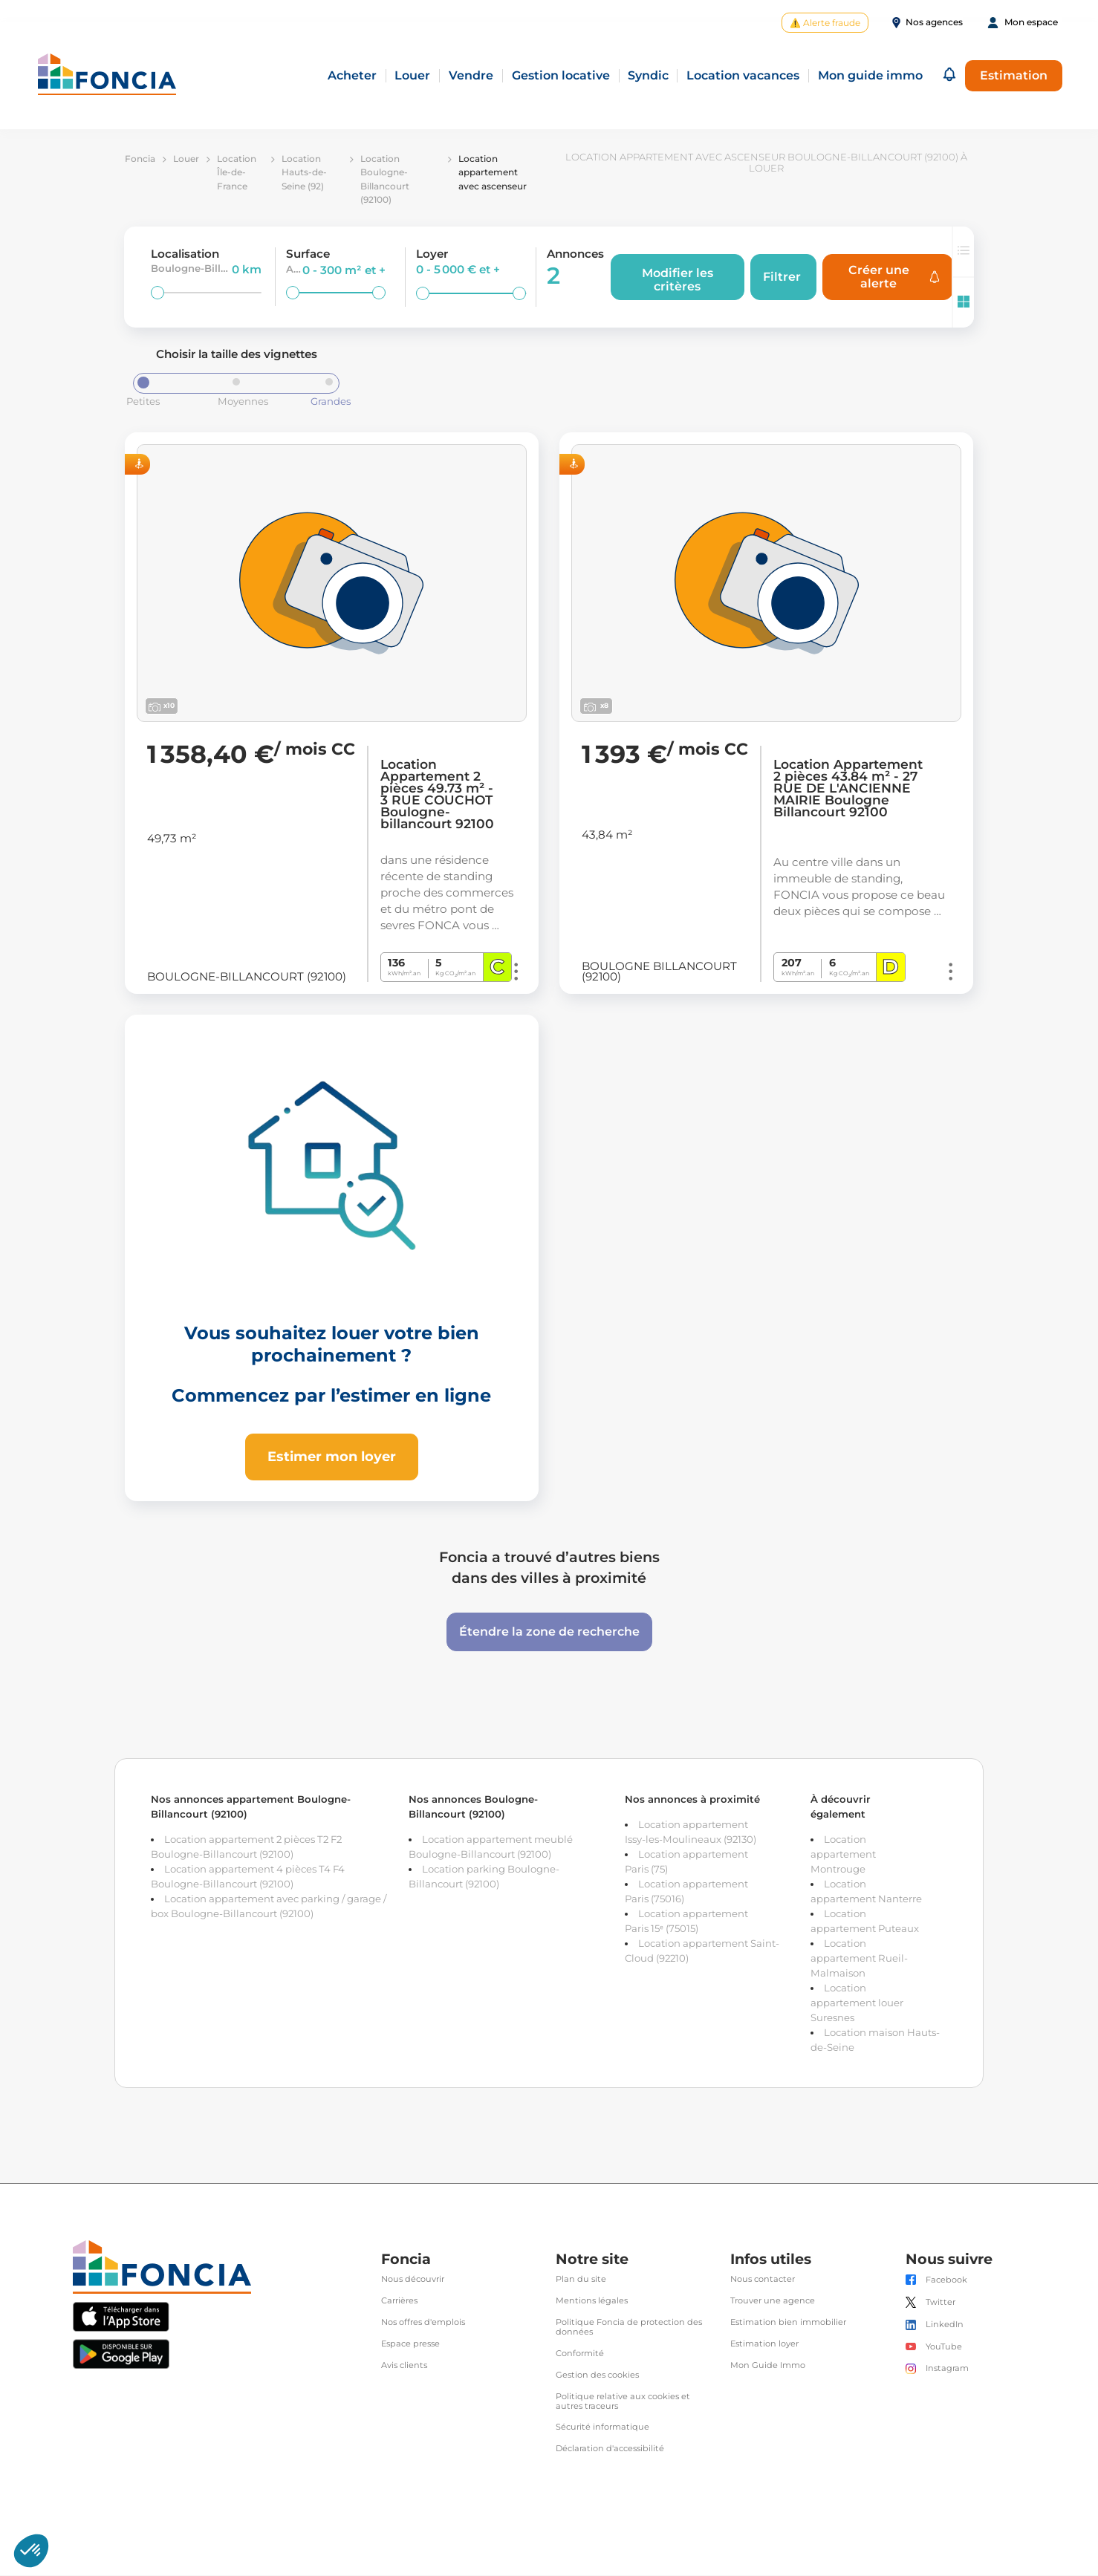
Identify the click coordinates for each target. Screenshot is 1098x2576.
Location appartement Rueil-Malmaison (859, 1959)
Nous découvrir (412, 2281)
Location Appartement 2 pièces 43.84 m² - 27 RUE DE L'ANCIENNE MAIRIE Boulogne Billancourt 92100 (848, 789)
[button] (949, 75)
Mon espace (1031, 22)
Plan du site (581, 2281)
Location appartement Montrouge (843, 1855)
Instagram (947, 2369)
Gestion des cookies (597, 2376)
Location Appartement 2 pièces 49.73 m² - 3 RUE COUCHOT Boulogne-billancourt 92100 (437, 795)
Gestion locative (561, 75)
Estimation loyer (764, 2344)
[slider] (157, 293)
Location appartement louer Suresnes (856, 2003)
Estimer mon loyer (331, 1457)
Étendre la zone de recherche (549, 1632)
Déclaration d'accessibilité (610, 2450)
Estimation (1013, 75)
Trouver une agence (772, 2302)
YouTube (944, 2347)
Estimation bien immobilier (788, 2323)
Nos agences (934, 22)
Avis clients (404, 2366)
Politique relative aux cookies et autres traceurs (623, 2402)
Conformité (580, 2354)
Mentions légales (592, 2302)
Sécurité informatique (602, 2428)
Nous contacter (762, 2281)
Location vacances (742, 75)
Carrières (399, 2302)
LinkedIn (945, 2326)
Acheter (352, 75)
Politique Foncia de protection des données (629, 2328)
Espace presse (410, 2344)
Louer (412, 75)
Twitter (940, 2303)
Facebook (946, 2281)
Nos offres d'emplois (423, 2323)
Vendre (471, 75)
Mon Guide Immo (767, 2366)
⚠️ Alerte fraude (825, 22)
